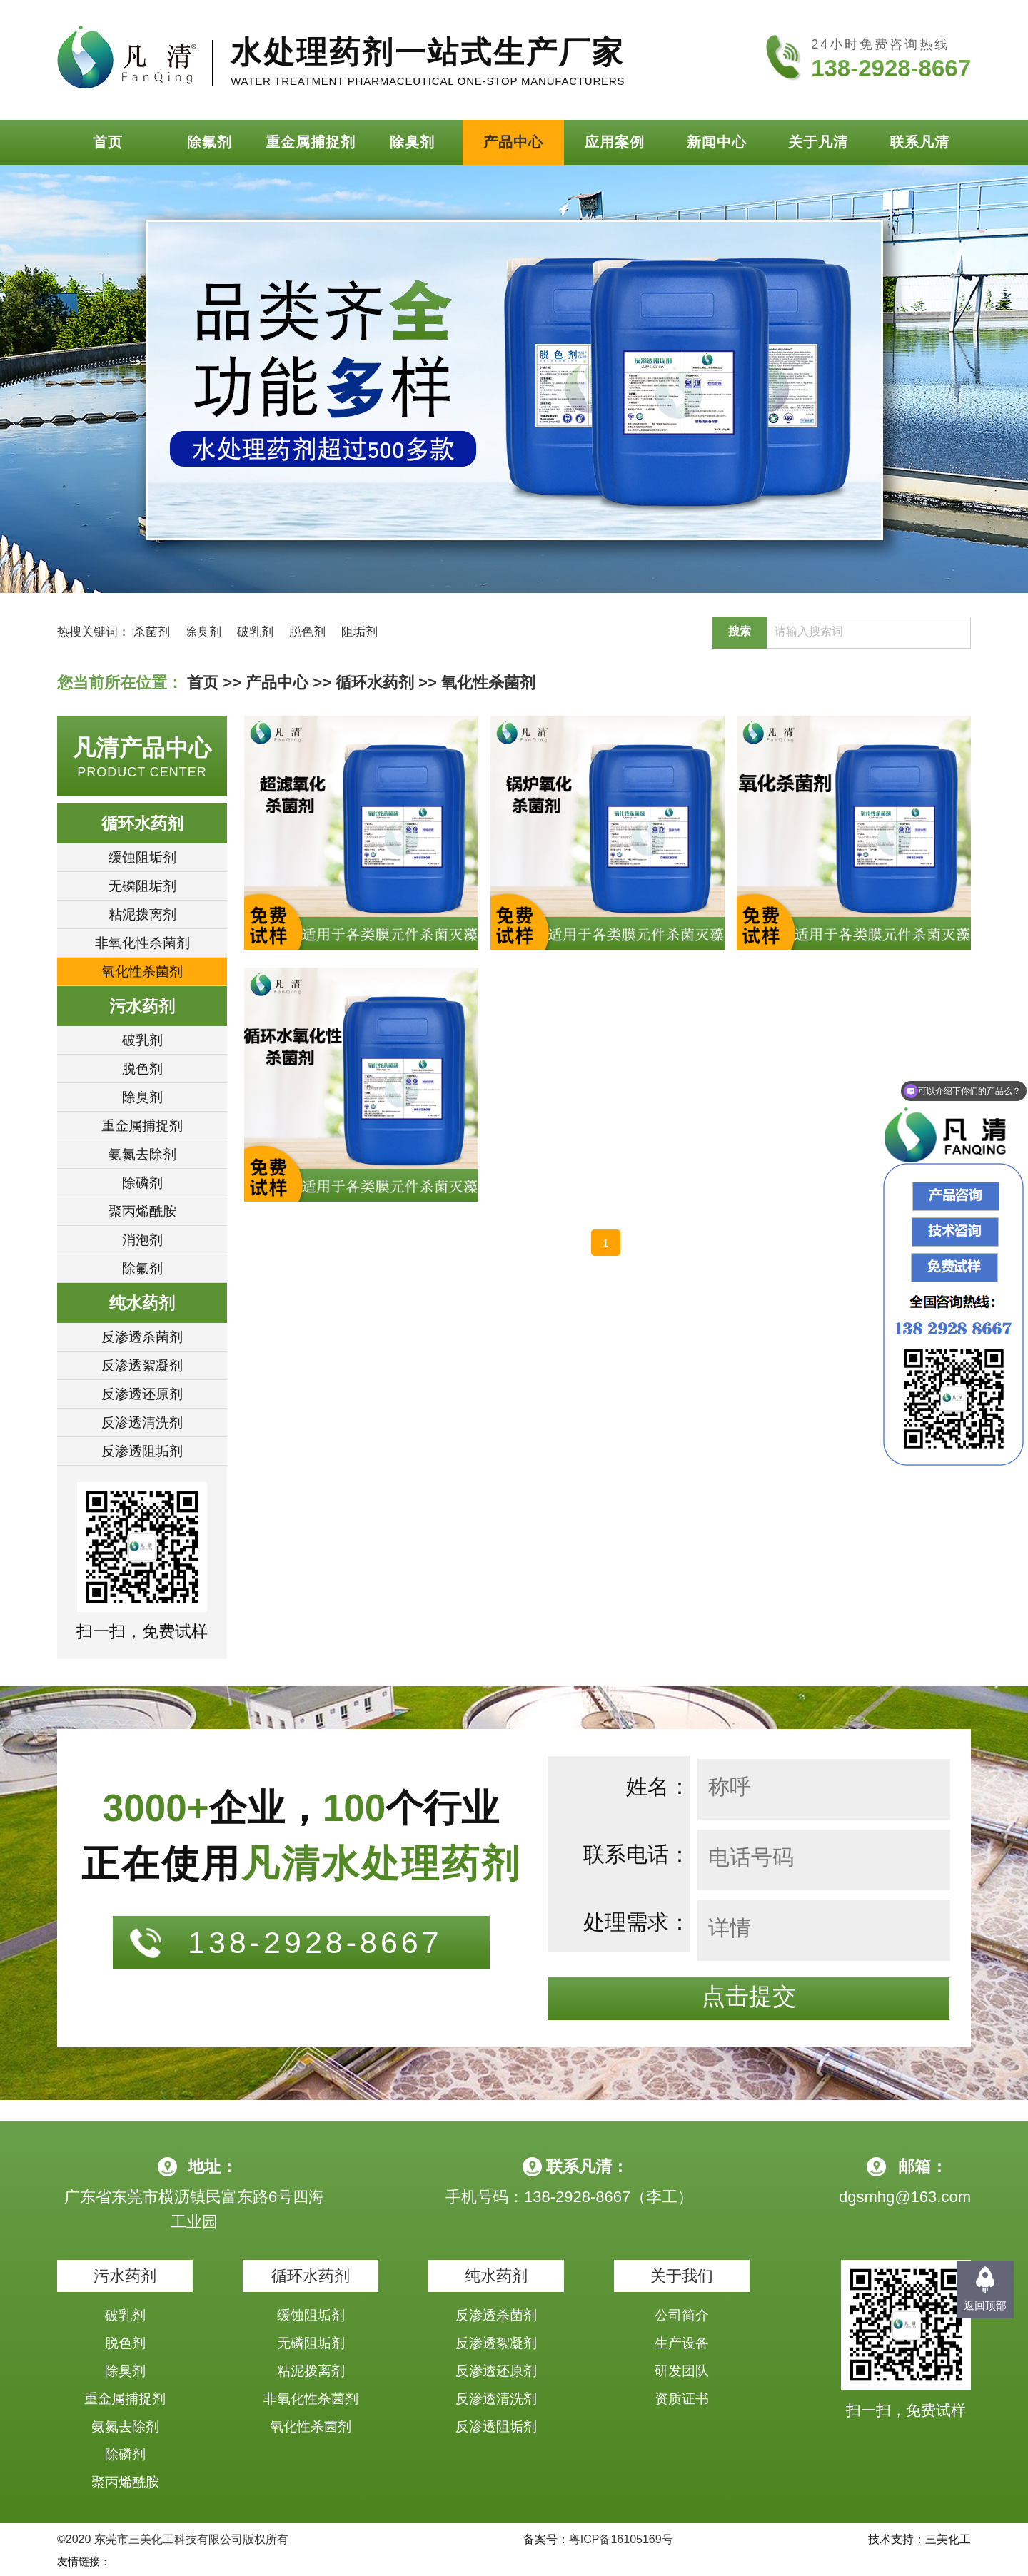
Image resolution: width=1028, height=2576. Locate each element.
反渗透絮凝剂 (142, 1365)
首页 (108, 142)
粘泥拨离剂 (142, 914)
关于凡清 (818, 142)
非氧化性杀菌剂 (142, 942)
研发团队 (682, 2370)
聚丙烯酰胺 (142, 1211)
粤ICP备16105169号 (621, 2539)
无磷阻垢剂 (142, 885)
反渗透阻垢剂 (142, 1451)
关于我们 (681, 2276)
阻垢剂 (359, 632)
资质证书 (682, 2398)
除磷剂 (142, 1182)
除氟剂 (209, 142)
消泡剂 (142, 1239)
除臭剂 (412, 142)
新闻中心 (717, 142)
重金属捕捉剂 (311, 142)
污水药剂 (142, 1006)
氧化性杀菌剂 (488, 682)
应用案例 (615, 142)
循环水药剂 (375, 682)
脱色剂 (307, 632)
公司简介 (682, 2315)
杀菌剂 (151, 632)
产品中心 (513, 142)
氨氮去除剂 (142, 1154)
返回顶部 (985, 2305)
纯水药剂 (142, 1303)
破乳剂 (255, 632)
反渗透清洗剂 (142, 1422)
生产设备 (682, 2343)
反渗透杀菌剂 (142, 1336)
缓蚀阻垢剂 (142, 857)
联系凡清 (919, 142)
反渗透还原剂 (142, 1393)
